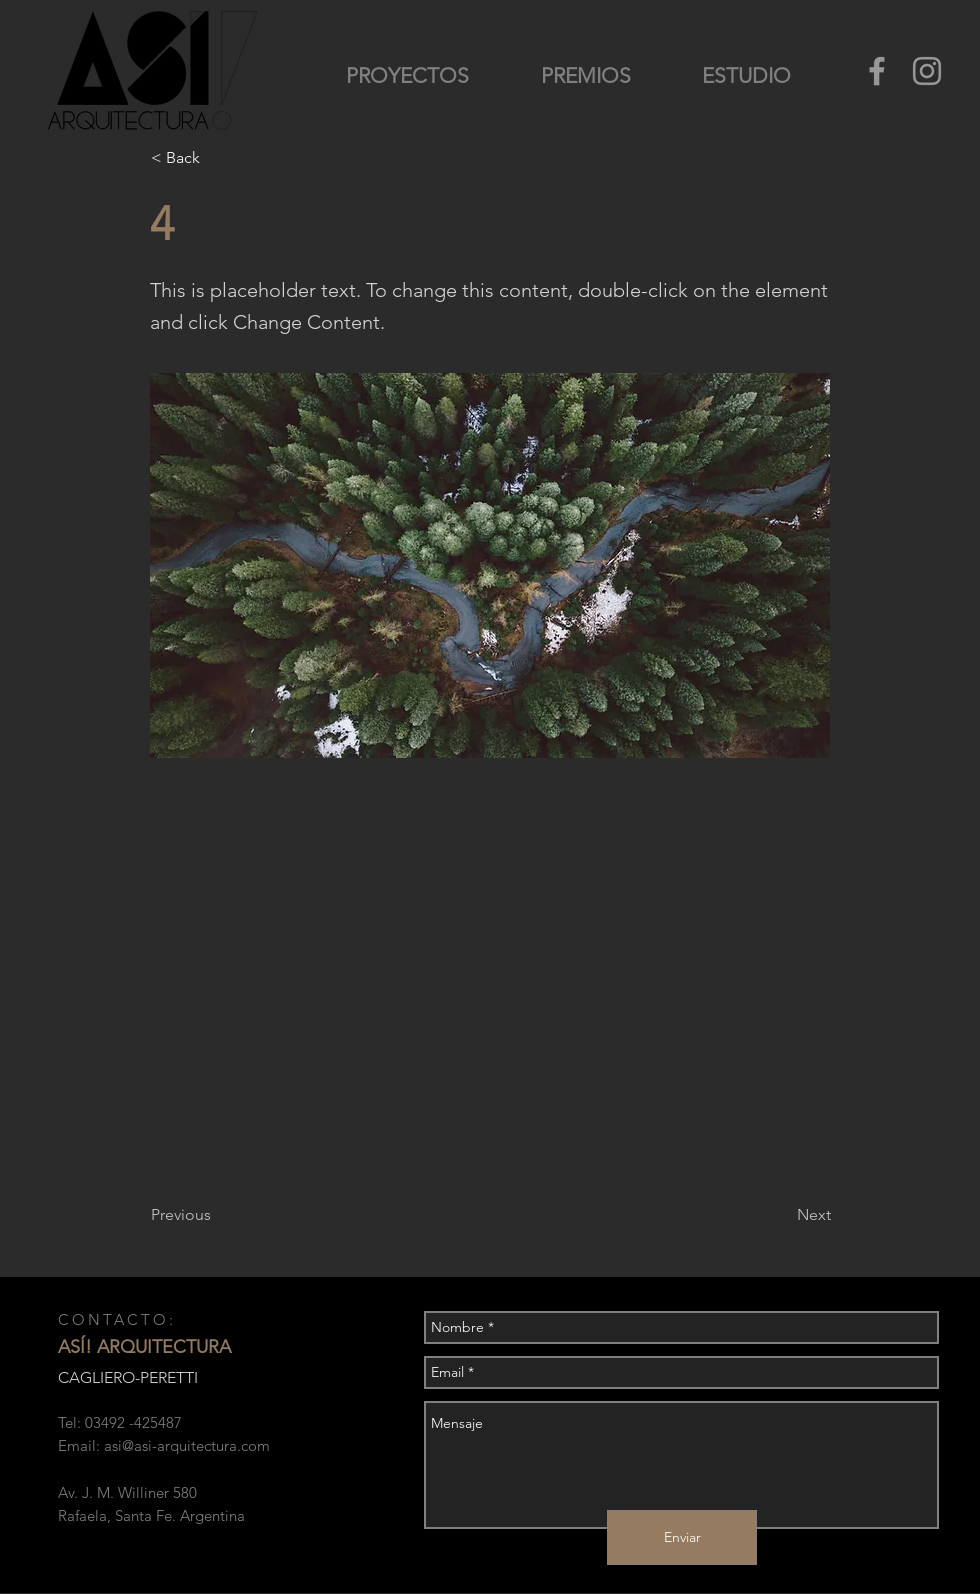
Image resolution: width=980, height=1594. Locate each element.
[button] (217, 158)
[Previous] (217, 1215)
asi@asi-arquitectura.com (187, 1445)
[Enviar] (682, 1537)
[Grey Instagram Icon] (927, 71)
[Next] (781, 1215)
